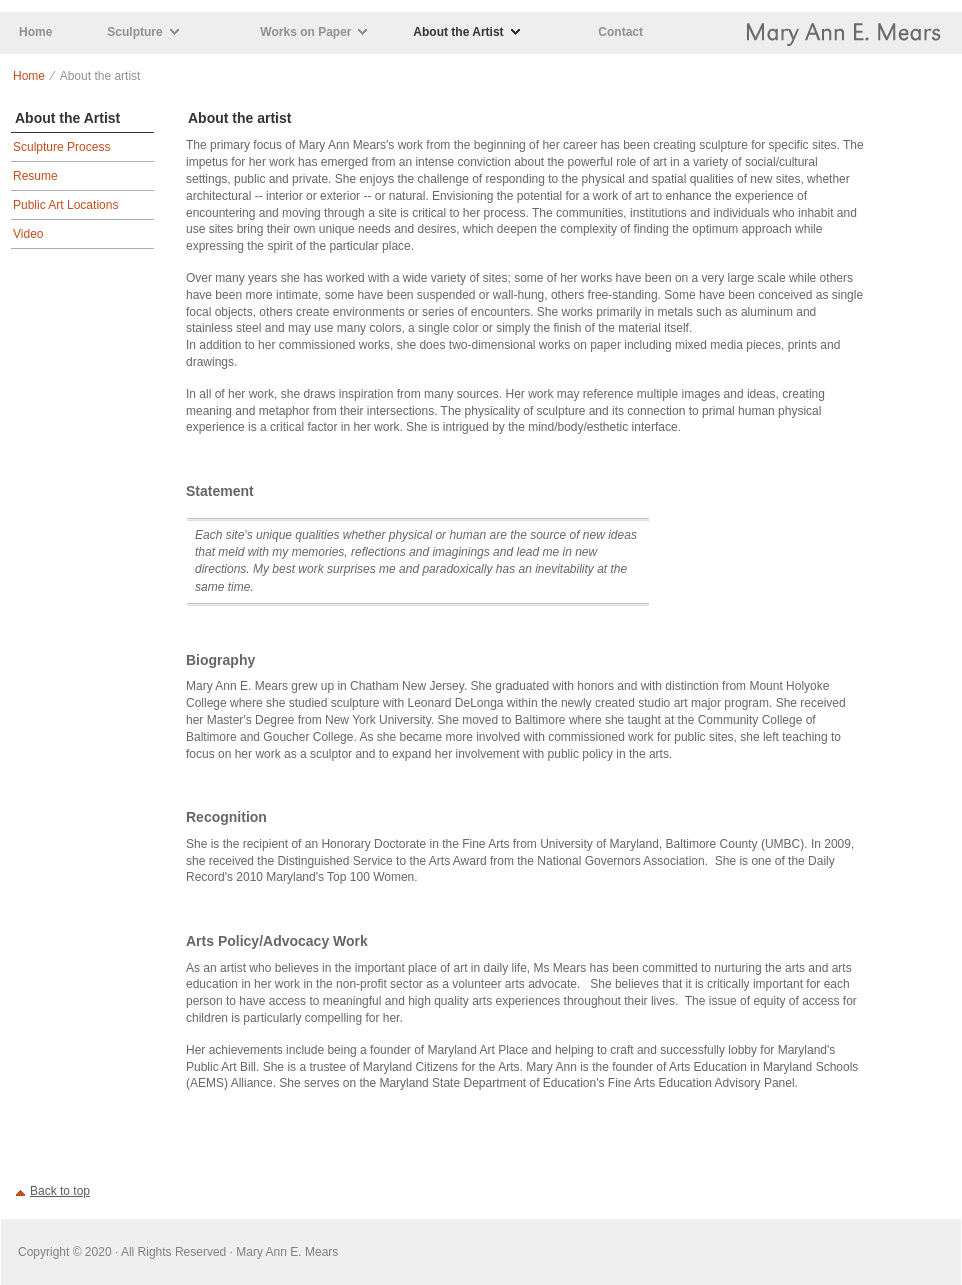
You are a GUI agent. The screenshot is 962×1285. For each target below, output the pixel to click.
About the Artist (458, 32)
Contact (620, 32)
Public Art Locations (65, 205)
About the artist (239, 118)
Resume (35, 176)
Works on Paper (305, 32)
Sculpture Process (61, 147)
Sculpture (134, 32)
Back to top (60, 1191)
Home (35, 32)
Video (28, 234)
